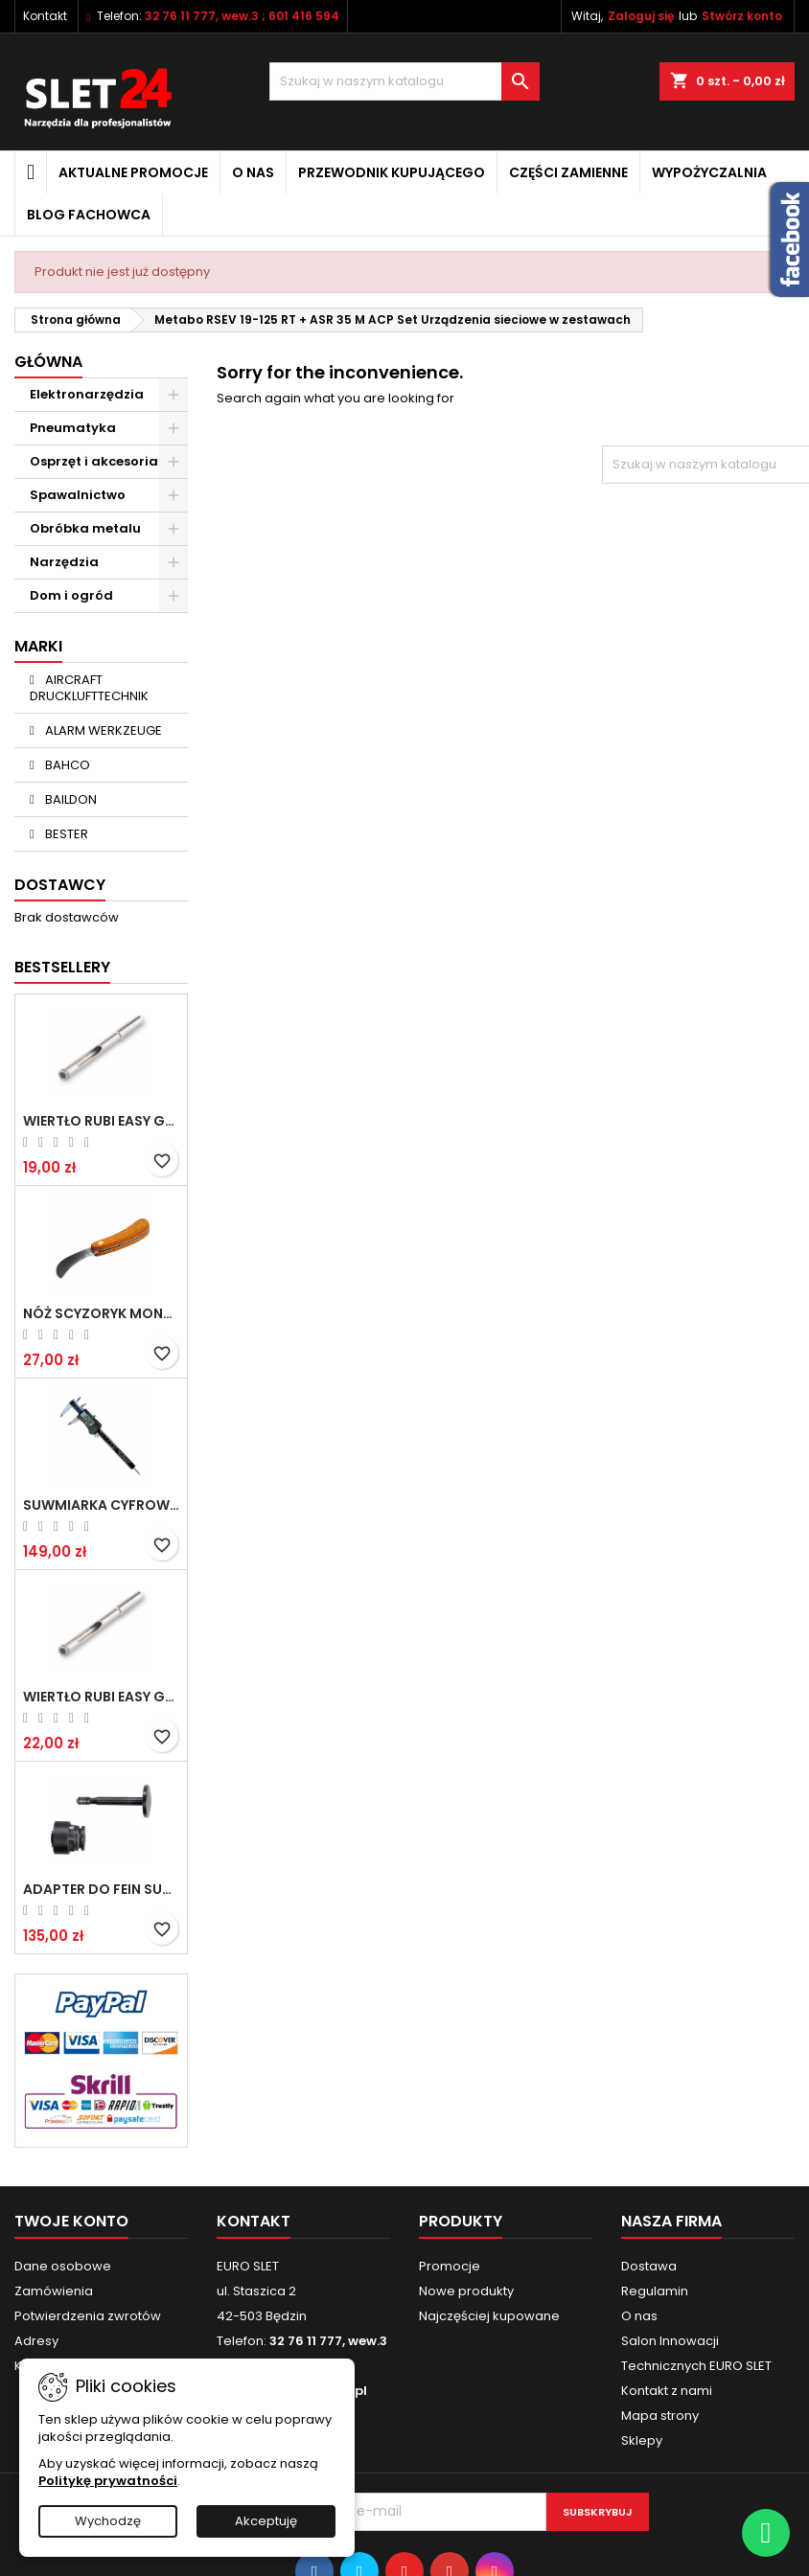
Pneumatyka (73, 428)
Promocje (449, 2266)
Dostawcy (59, 885)
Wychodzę (108, 2521)
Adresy (36, 2341)
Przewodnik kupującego (391, 172)
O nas (253, 172)
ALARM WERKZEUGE (102, 730)
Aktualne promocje (133, 172)
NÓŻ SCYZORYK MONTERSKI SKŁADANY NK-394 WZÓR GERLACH (101, 1313)
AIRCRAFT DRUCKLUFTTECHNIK (89, 688)
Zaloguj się (641, 16)
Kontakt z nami (666, 2391)
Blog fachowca (88, 214)
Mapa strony (660, 2415)
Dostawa (649, 2266)
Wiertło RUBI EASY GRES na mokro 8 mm (101, 1696)
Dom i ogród (71, 595)
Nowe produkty (466, 2291)
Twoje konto (71, 2221)
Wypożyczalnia (709, 172)
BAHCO (66, 765)
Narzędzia (64, 562)
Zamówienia (53, 2291)
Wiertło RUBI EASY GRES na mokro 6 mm (101, 1120)
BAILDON (69, 799)
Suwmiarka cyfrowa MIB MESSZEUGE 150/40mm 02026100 (101, 1505)
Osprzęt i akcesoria (94, 461)
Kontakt (45, 16)
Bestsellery (62, 967)
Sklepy (641, 2440)
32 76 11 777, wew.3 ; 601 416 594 (242, 16)
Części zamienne (568, 172)
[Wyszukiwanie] (404, 81)
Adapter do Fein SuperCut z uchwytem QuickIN (101, 1889)
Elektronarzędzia (87, 394)
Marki (38, 646)
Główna (48, 362)
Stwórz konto (742, 16)
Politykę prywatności (107, 2481)
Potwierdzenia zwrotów (87, 2316)
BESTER (65, 834)
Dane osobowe (62, 2266)
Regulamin (654, 2291)
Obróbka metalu (85, 528)
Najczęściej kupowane (489, 2316)
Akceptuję (266, 2521)
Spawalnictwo (78, 495)
